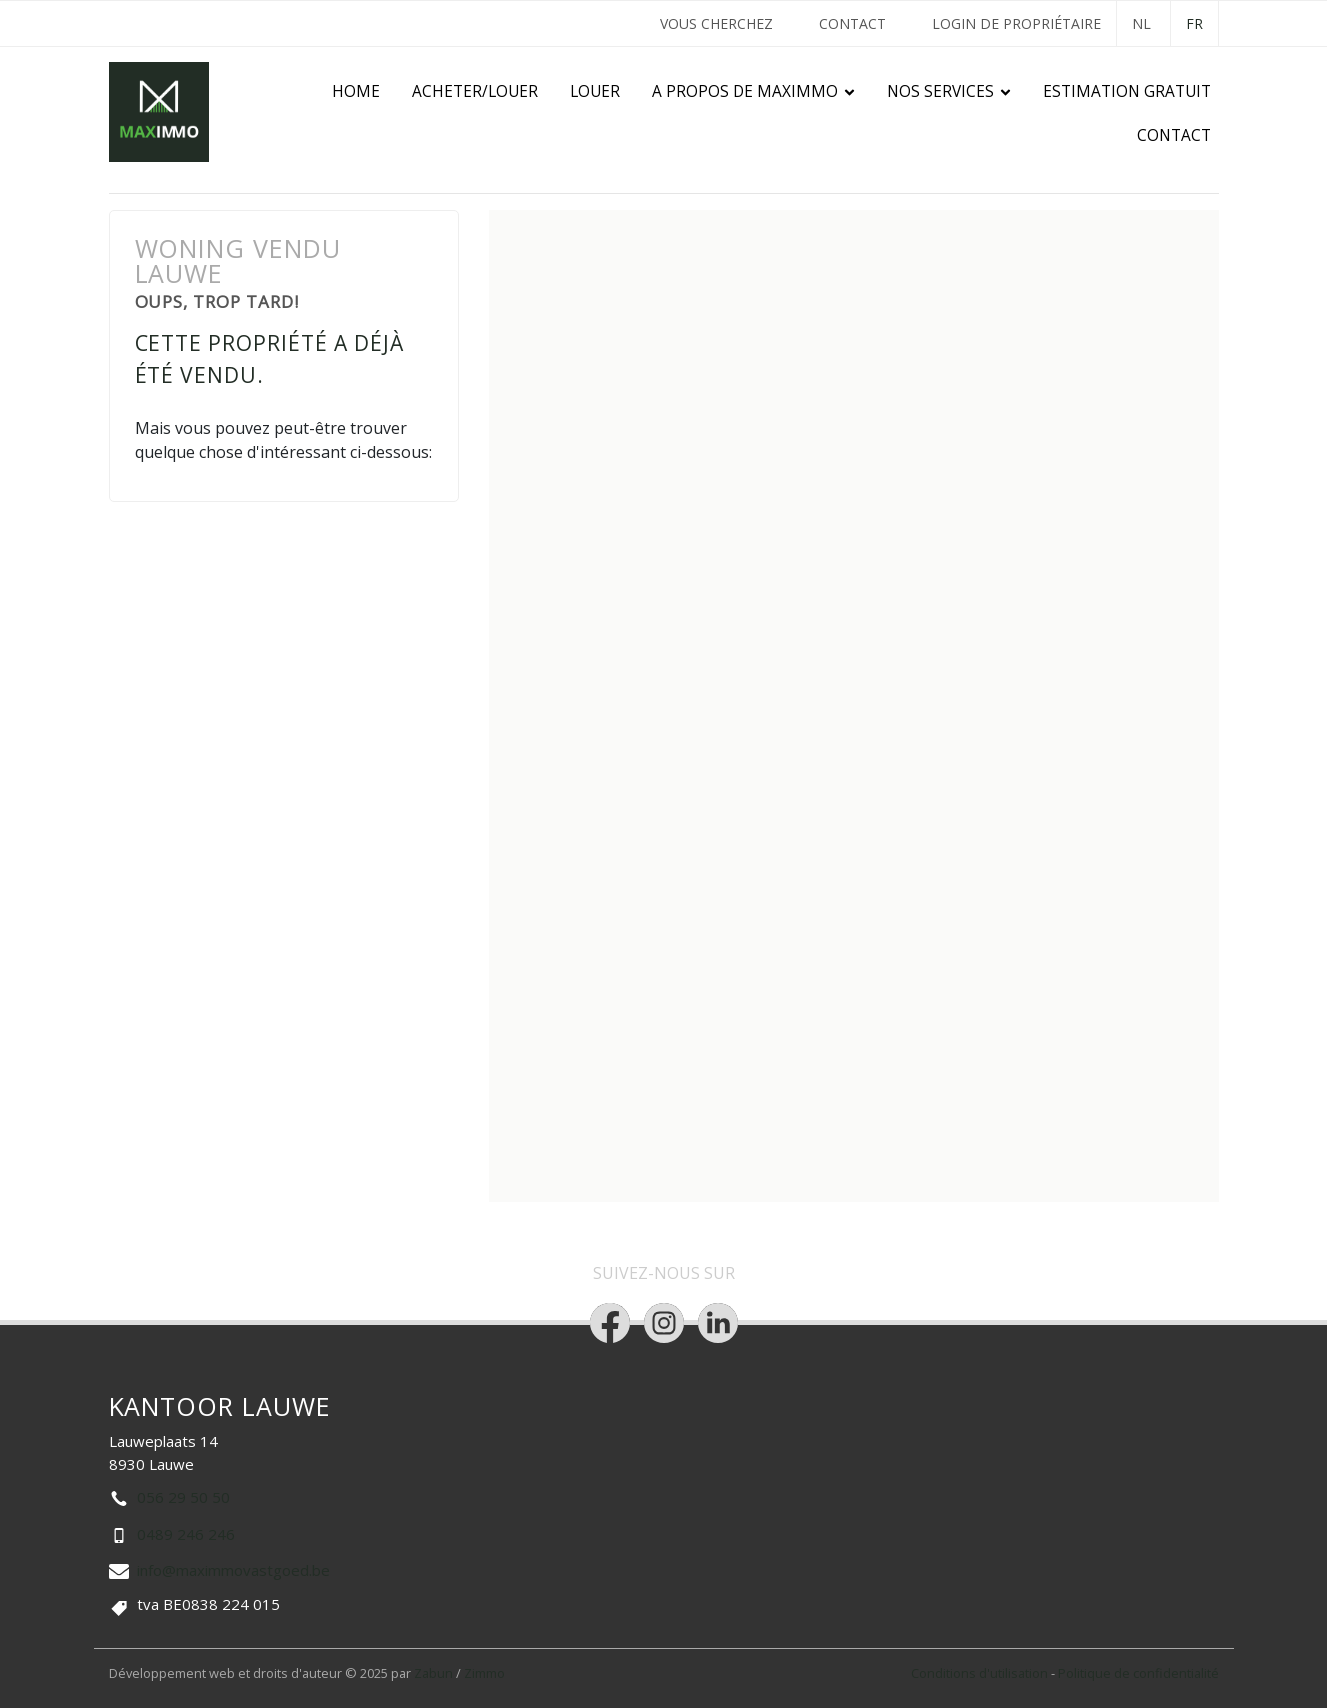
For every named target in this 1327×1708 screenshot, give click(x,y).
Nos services (940, 91)
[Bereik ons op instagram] (664, 1323)
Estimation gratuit (1127, 91)
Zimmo (484, 1673)
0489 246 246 (186, 1534)
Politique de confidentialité (1138, 1673)
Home (356, 91)
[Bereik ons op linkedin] (718, 1323)
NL (1141, 23)
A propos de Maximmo (745, 91)
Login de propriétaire (1016, 23)
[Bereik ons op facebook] (610, 1323)
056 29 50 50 (183, 1497)
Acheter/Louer (475, 91)
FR (1194, 23)
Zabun (433, 1673)
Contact (852, 23)
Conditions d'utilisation (981, 1673)
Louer (595, 91)
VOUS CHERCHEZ (716, 23)
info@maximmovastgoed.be (233, 1570)
